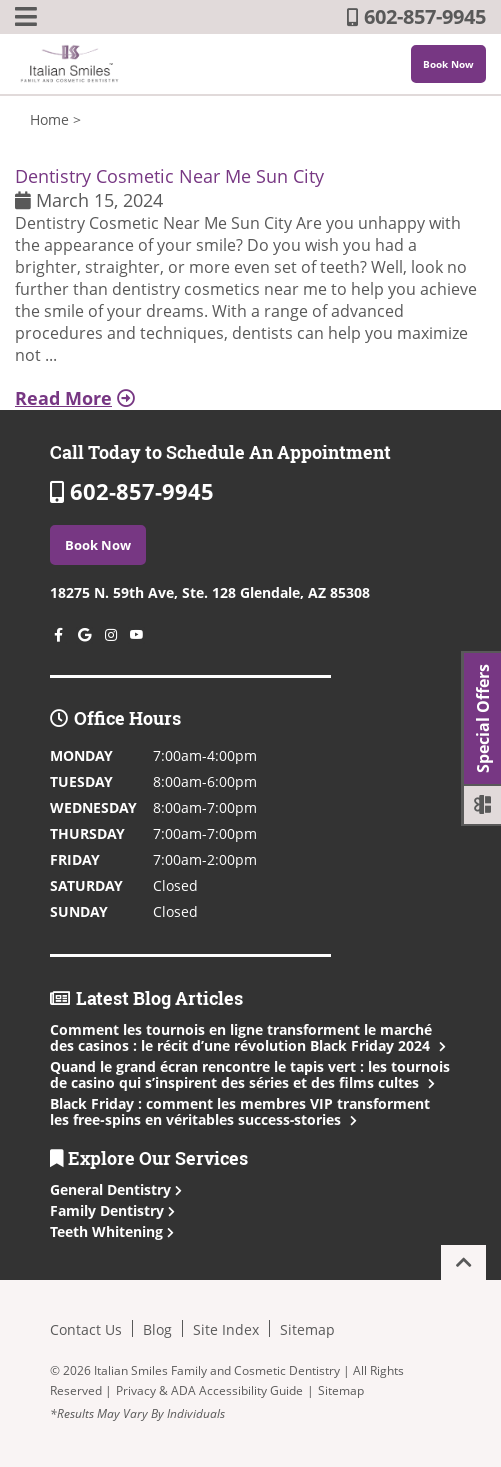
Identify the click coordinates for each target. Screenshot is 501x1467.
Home (49, 119)
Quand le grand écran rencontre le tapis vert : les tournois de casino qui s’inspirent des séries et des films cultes (250, 1074)
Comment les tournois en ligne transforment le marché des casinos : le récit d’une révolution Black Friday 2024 (246, 1037)
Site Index (226, 1329)
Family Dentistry (112, 1210)
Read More (75, 398)
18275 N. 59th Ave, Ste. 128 (210, 592)
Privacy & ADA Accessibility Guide (209, 1390)
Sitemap (307, 1329)
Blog (157, 1329)
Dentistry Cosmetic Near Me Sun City (169, 176)
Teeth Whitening (112, 1231)
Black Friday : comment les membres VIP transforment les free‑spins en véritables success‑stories (240, 1111)
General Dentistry (116, 1189)
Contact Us (86, 1329)
